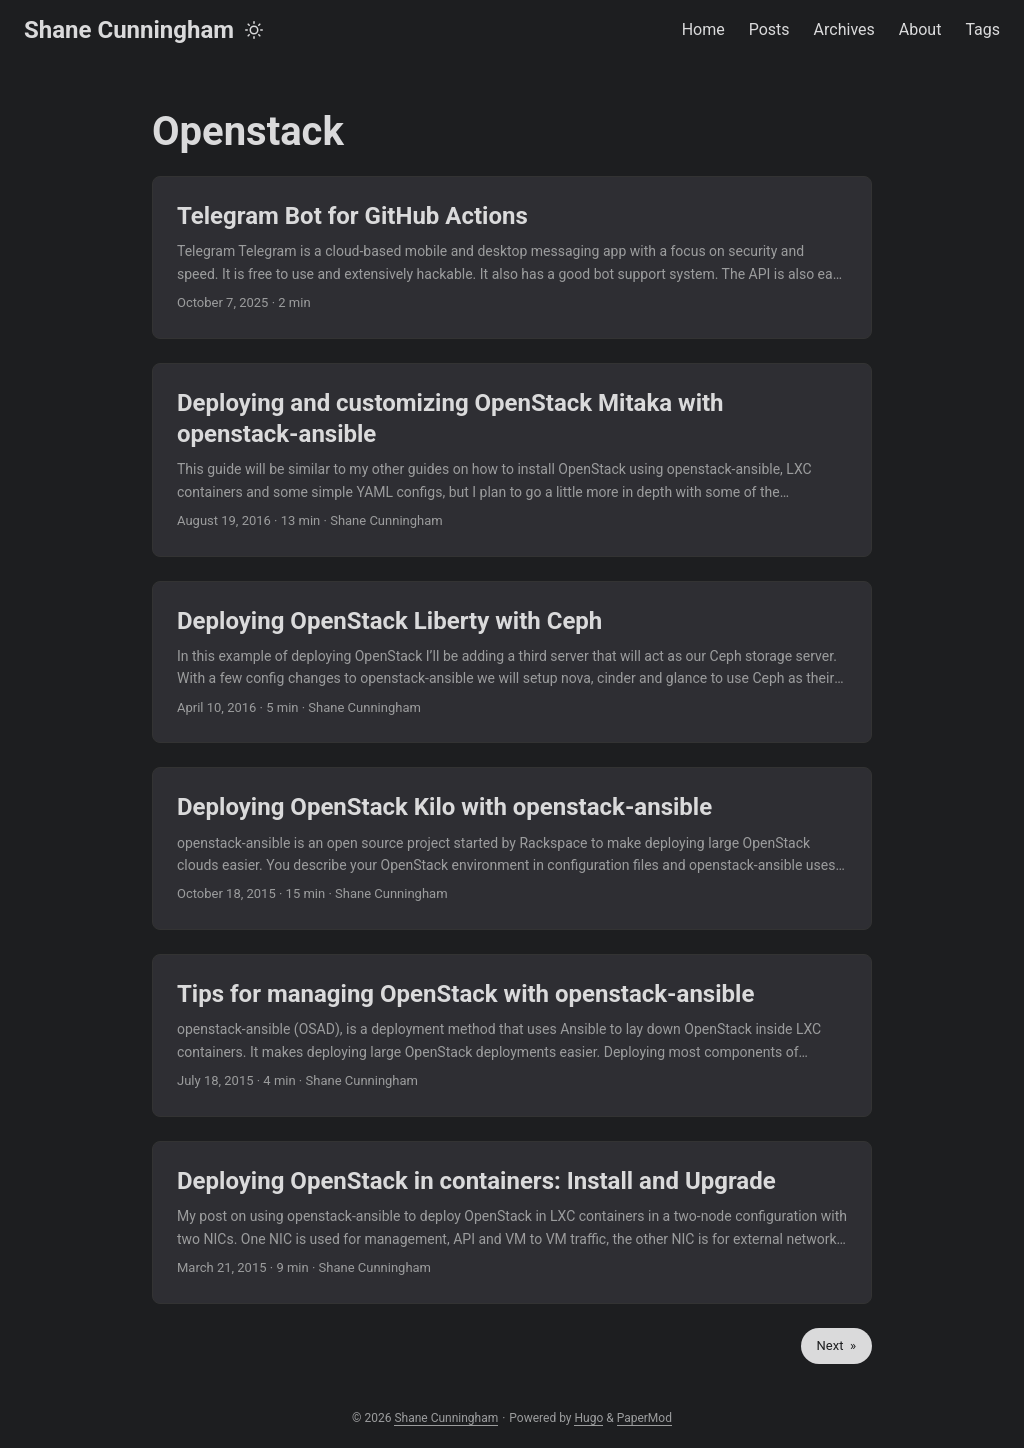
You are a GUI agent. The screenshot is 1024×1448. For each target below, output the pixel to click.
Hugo (588, 1418)
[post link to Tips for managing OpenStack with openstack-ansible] (512, 1035)
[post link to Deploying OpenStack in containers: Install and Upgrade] (512, 1222)
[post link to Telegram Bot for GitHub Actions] (512, 257)
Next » (836, 1345)
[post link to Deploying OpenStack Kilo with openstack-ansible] (512, 848)
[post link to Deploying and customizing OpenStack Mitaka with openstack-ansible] (512, 460)
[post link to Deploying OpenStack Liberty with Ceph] (512, 662)
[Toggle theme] (254, 30)
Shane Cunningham (129, 30)
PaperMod (644, 1418)
